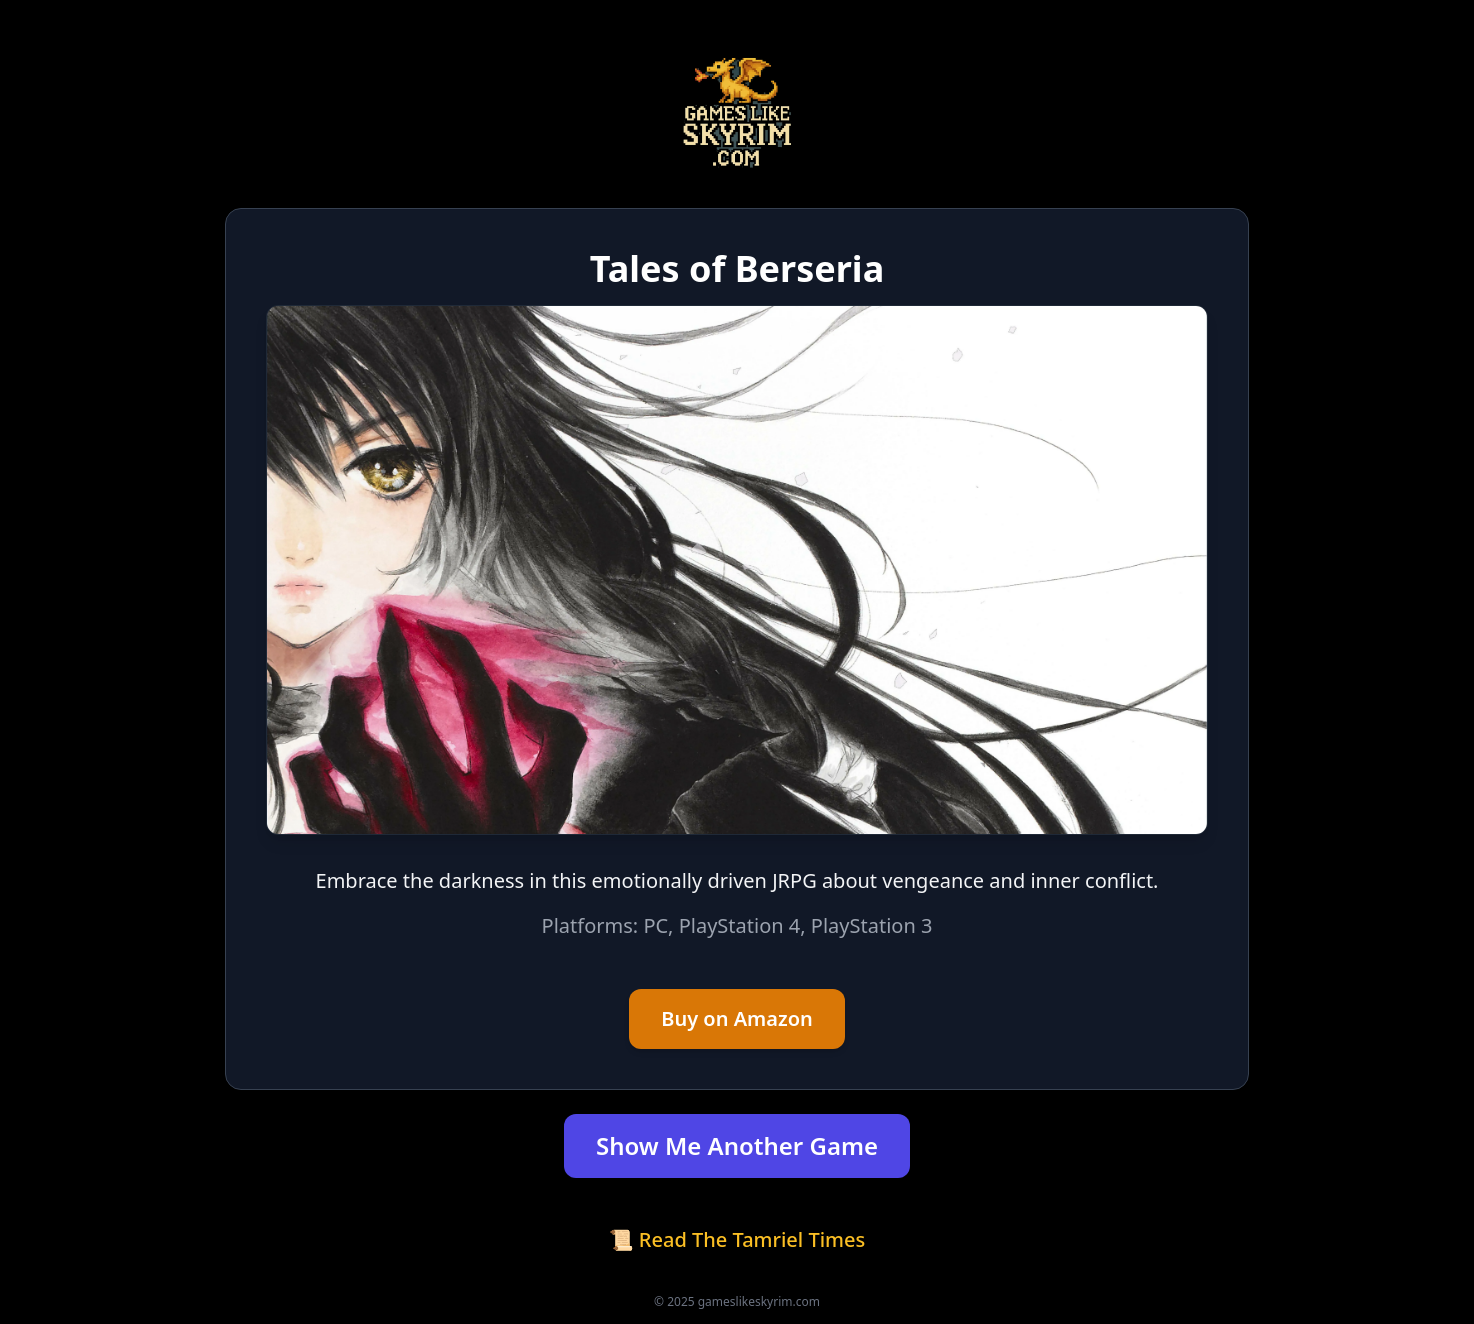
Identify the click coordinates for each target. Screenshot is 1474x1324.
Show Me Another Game (737, 1145)
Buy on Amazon (737, 1018)
